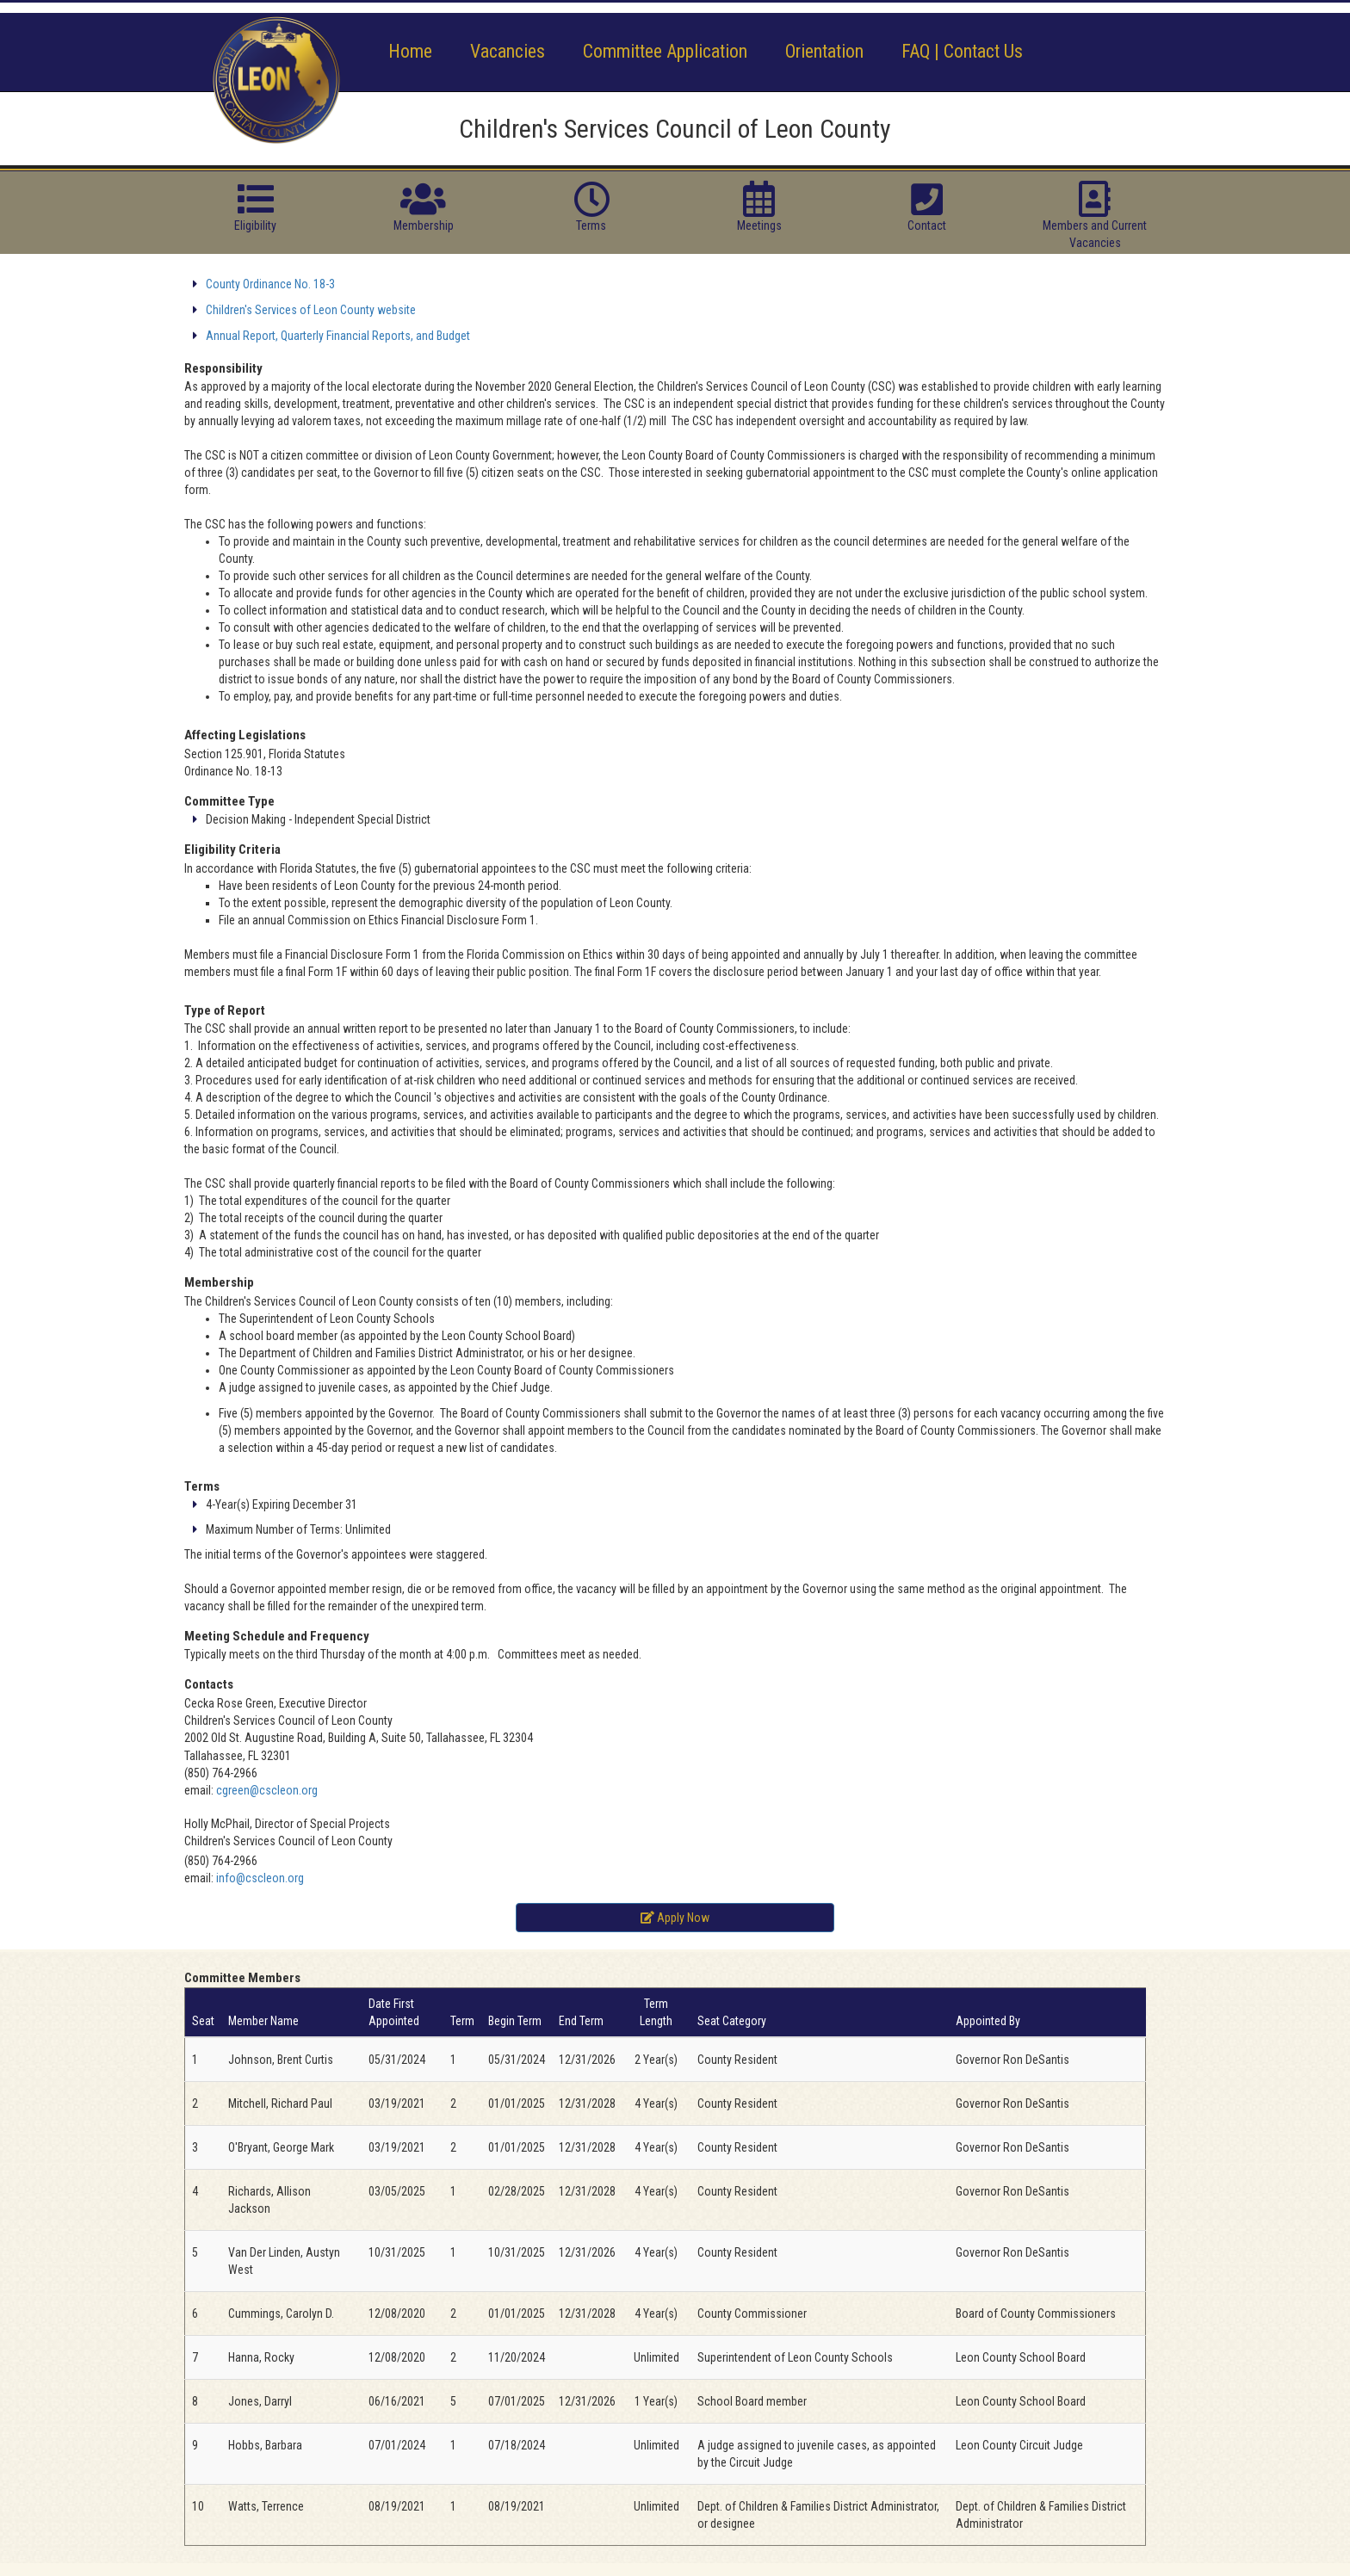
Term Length (656, 2012)
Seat (203, 2021)
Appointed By (988, 2021)
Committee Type (229, 801)
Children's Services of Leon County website (311, 310)
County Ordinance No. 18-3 (270, 284)
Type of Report (224, 1010)
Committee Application (665, 51)
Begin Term (515, 2021)
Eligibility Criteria (232, 849)
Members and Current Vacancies (1095, 225)
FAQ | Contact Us (962, 51)
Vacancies (507, 51)
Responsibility (223, 368)
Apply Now (675, 1917)
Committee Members (242, 1978)
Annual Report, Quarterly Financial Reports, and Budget (338, 336)
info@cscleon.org (260, 1878)
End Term (581, 2021)
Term (462, 2021)
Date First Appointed (393, 2012)
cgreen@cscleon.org (267, 1790)
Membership (219, 1282)
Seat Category (731, 2021)
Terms (202, 1486)
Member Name (263, 2021)
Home (410, 51)
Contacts (208, 1684)
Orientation (824, 51)
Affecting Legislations (245, 735)
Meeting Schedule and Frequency (276, 1636)
